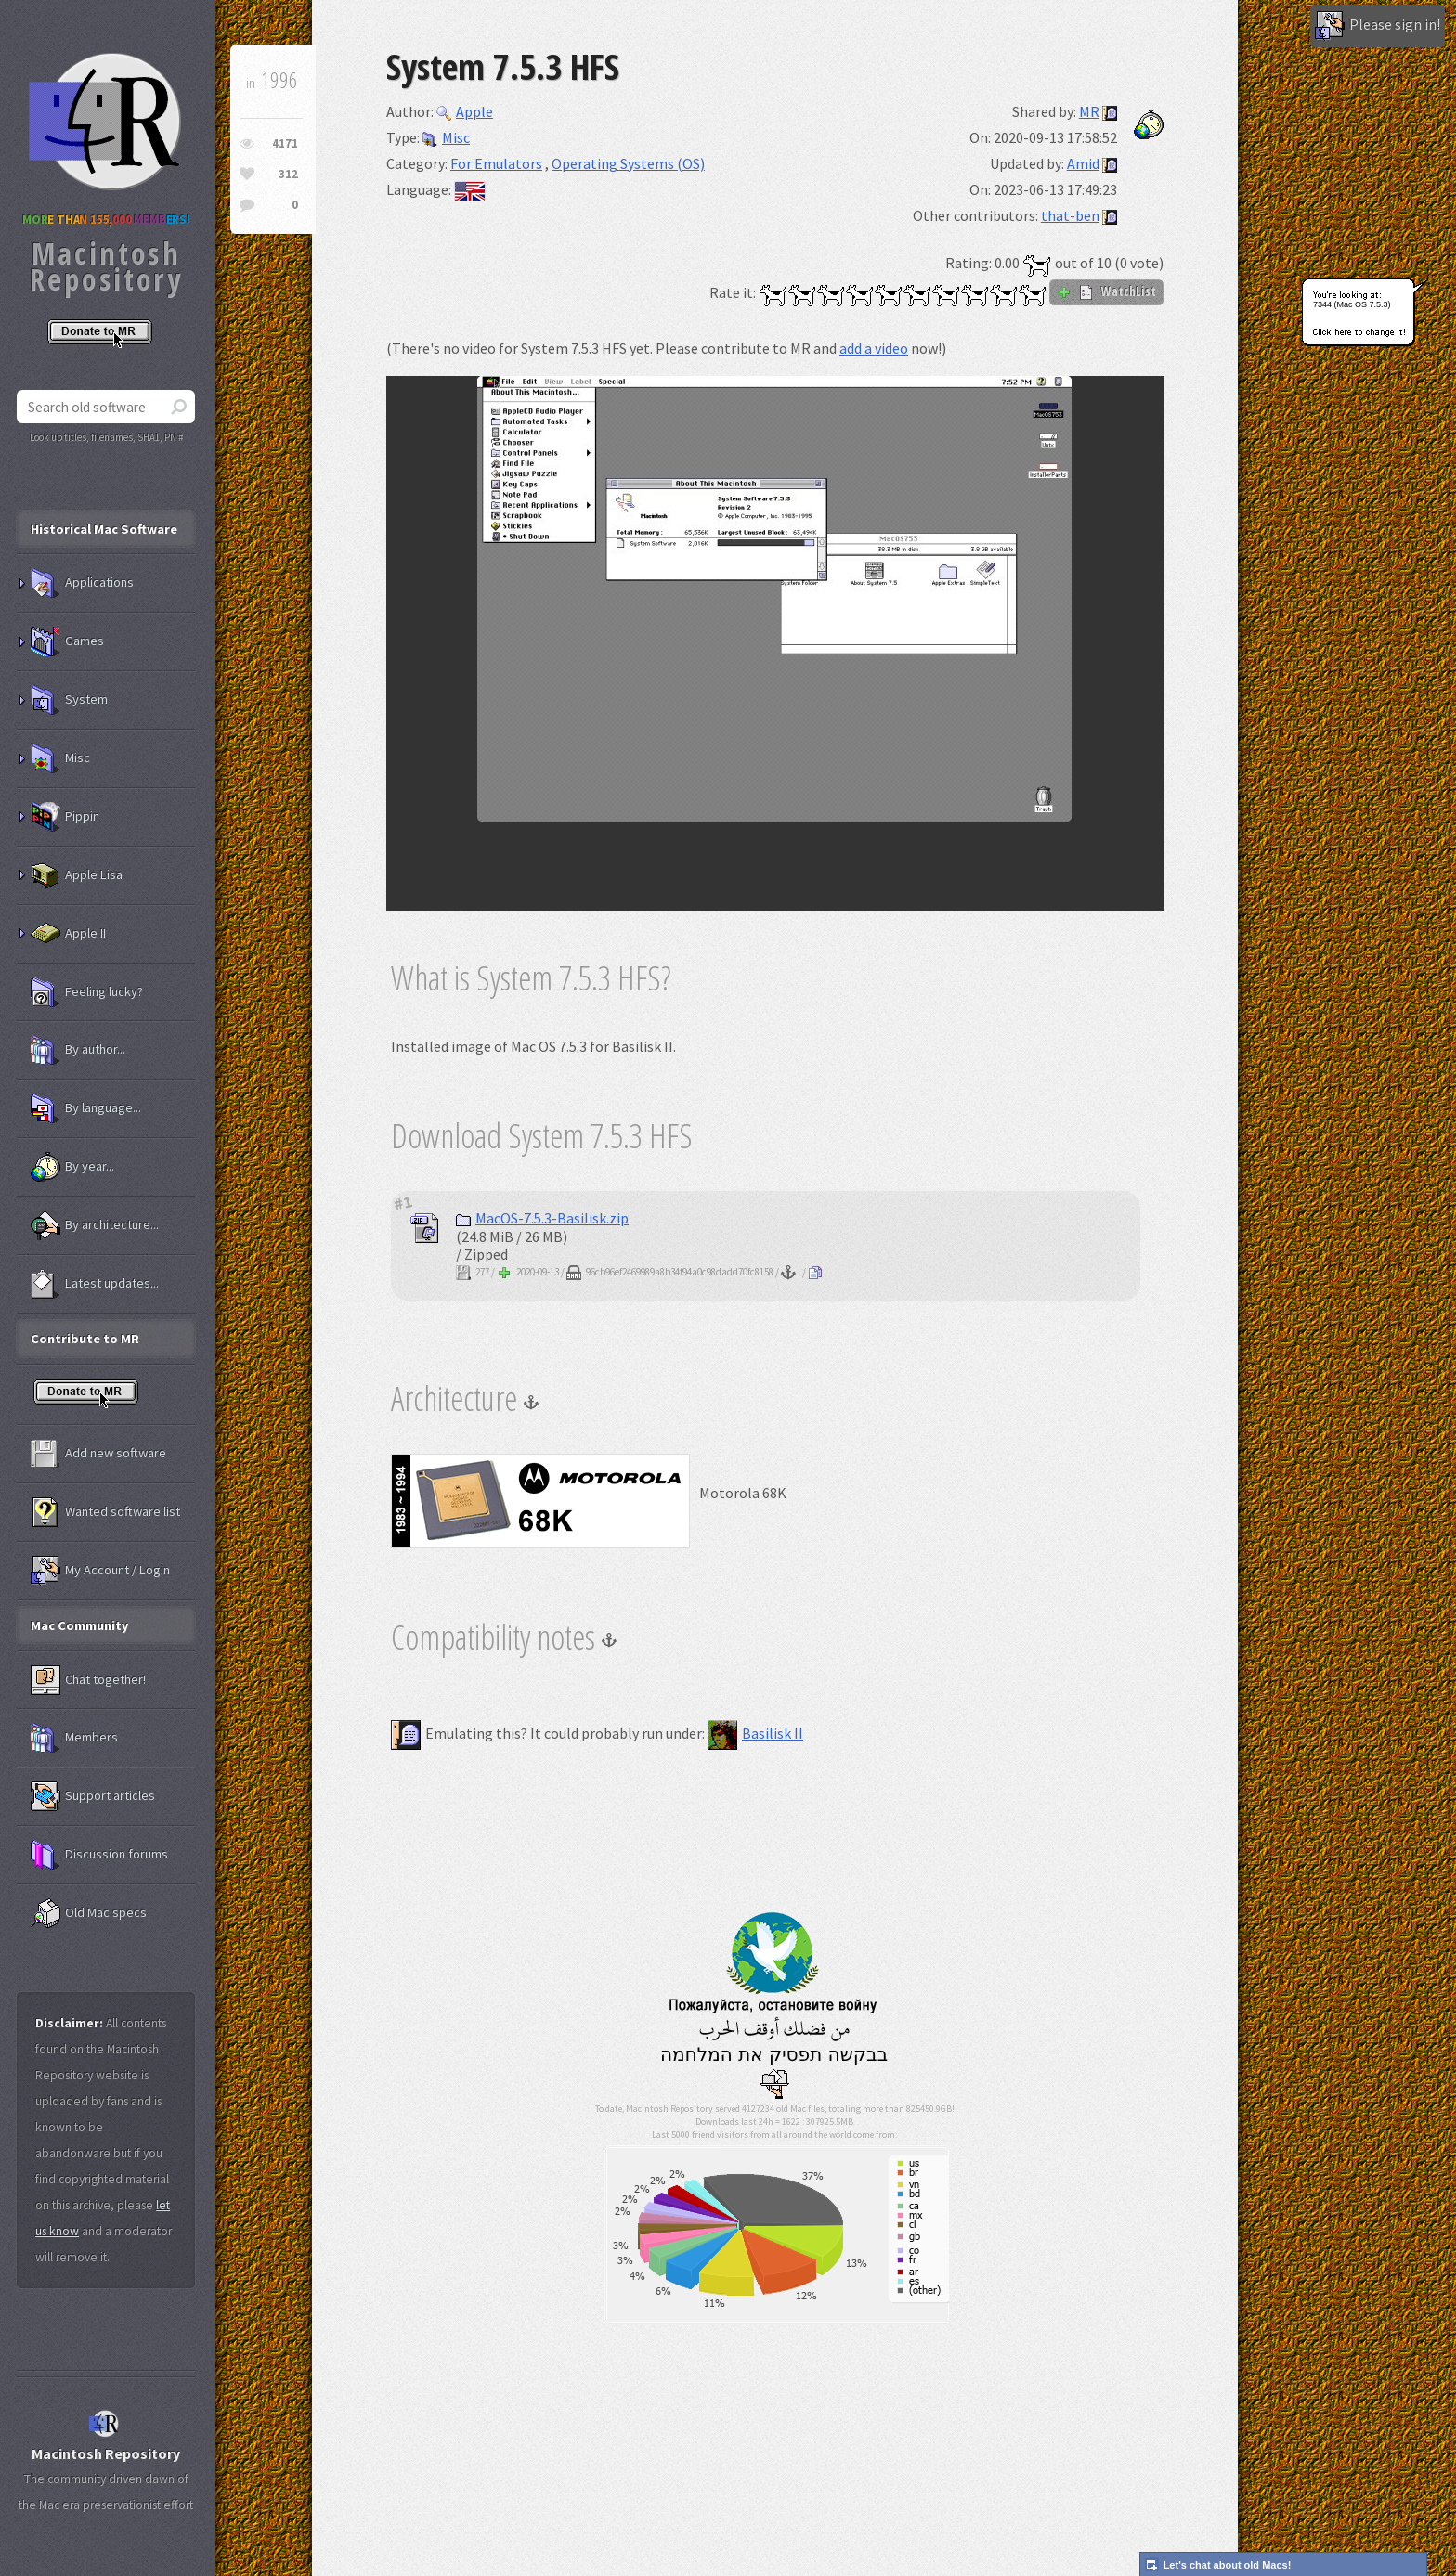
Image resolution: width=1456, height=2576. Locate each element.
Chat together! (88, 1680)
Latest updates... (95, 1284)
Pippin (65, 817)
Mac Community (80, 1625)
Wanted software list (105, 1512)
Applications (82, 583)
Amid (1083, 163)
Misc (446, 137)
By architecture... (95, 1225)
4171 (285, 143)
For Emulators (496, 163)
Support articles (93, 1796)
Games (67, 641)
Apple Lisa (77, 875)
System (69, 700)
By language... (86, 1108)
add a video (873, 348)
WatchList (1106, 291)
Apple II (68, 934)
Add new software (98, 1454)
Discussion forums (99, 1855)
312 (288, 174)
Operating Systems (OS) (628, 163)
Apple (464, 111)
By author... (78, 1050)
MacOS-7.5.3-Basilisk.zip (542, 1218)
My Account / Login (100, 1571)
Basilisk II (755, 1733)
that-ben (1070, 215)
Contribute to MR (85, 1338)
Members (74, 1738)
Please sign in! (1377, 26)
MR (1089, 111)
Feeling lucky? (87, 992)
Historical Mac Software (104, 529)
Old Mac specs (89, 1913)
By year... (72, 1167)
